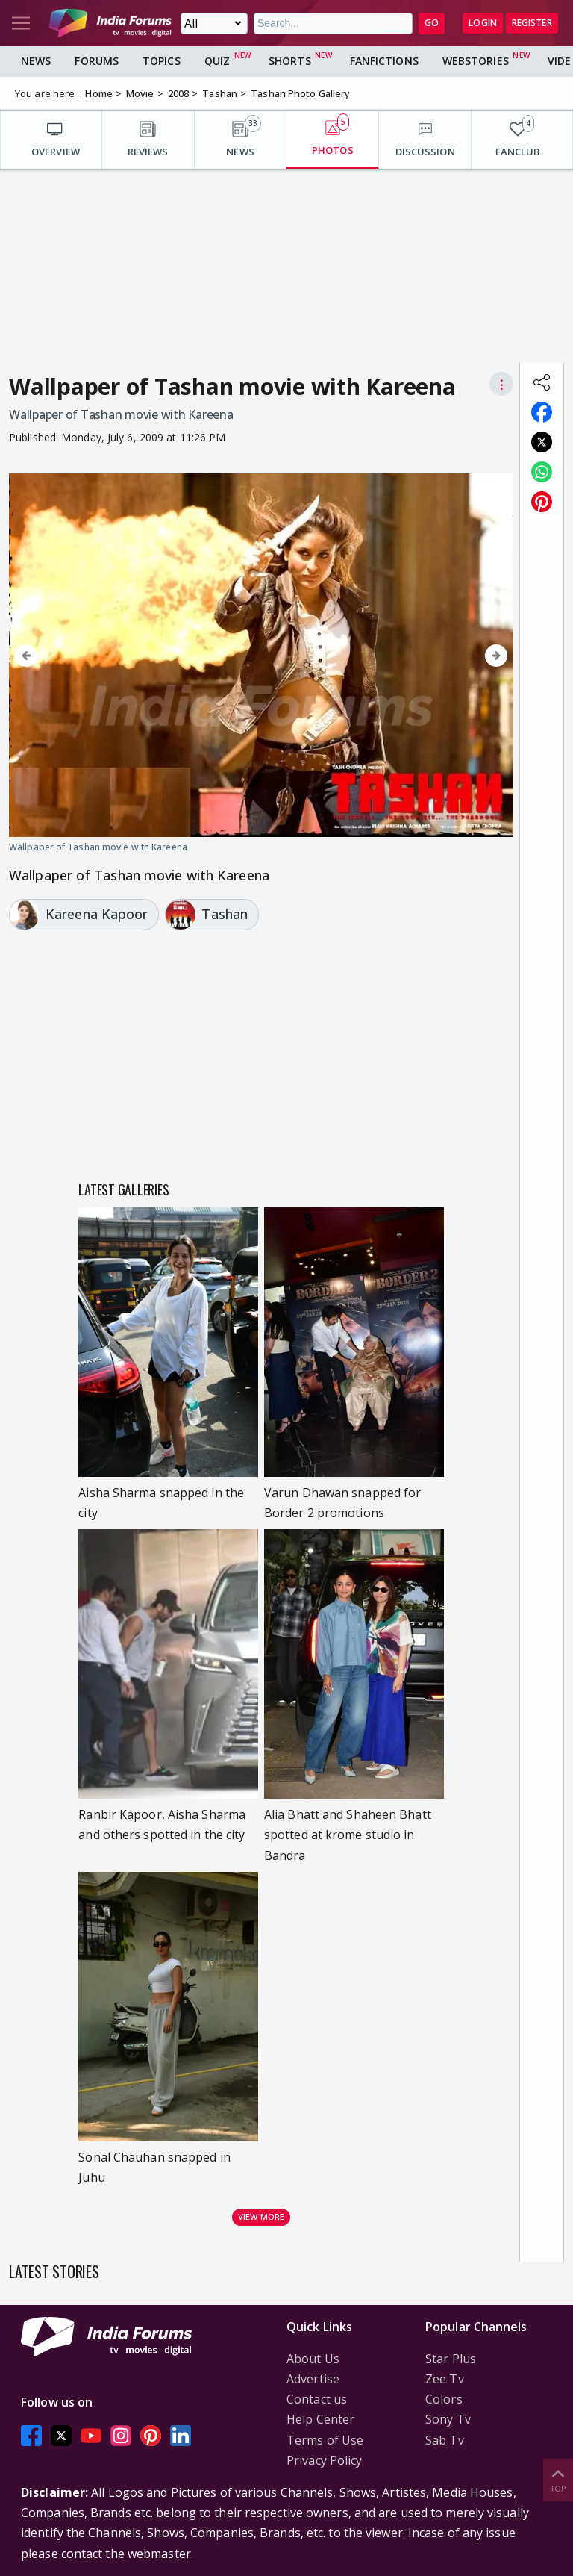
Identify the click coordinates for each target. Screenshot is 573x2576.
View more (261, 2216)
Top (558, 2479)
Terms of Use (324, 2440)
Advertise (312, 2379)
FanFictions (384, 61)
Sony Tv (448, 2419)
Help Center (320, 2419)
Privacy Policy (324, 2460)
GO (432, 22)
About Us (312, 2359)
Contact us (316, 2399)
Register (532, 22)
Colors (444, 2399)
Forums (97, 61)
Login (483, 22)
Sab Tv (444, 2440)
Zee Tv (444, 2379)
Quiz (217, 61)
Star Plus (450, 2359)
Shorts (290, 61)
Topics (162, 61)
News (36, 61)
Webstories (475, 61)
